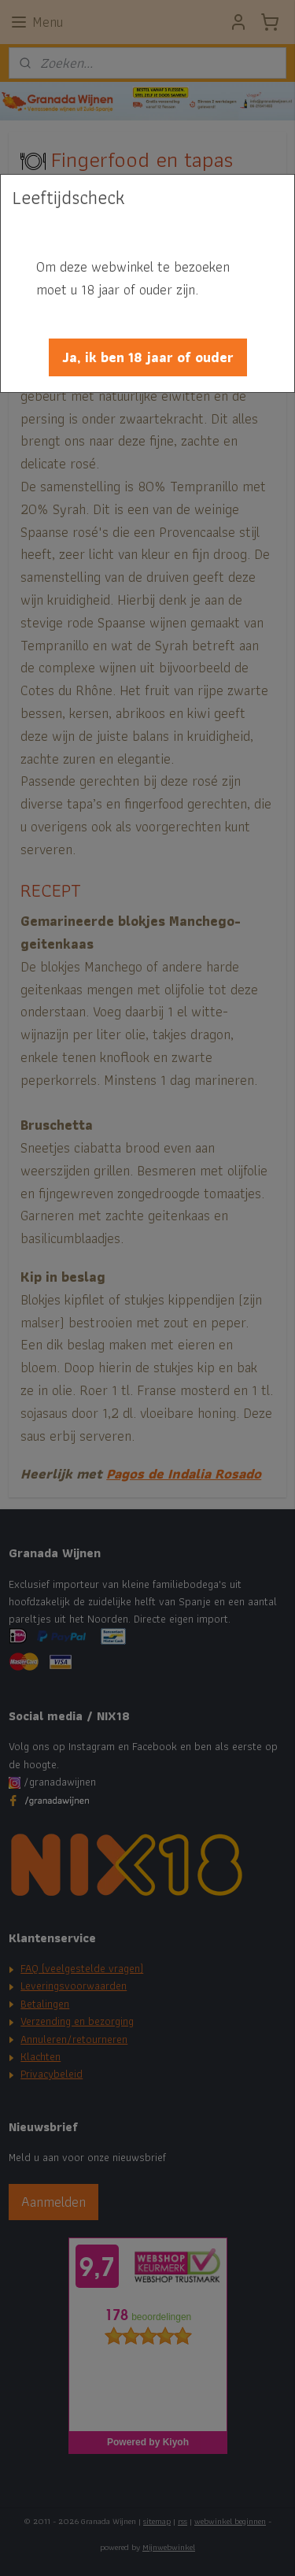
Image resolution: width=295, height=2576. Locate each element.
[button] (148, 357)
